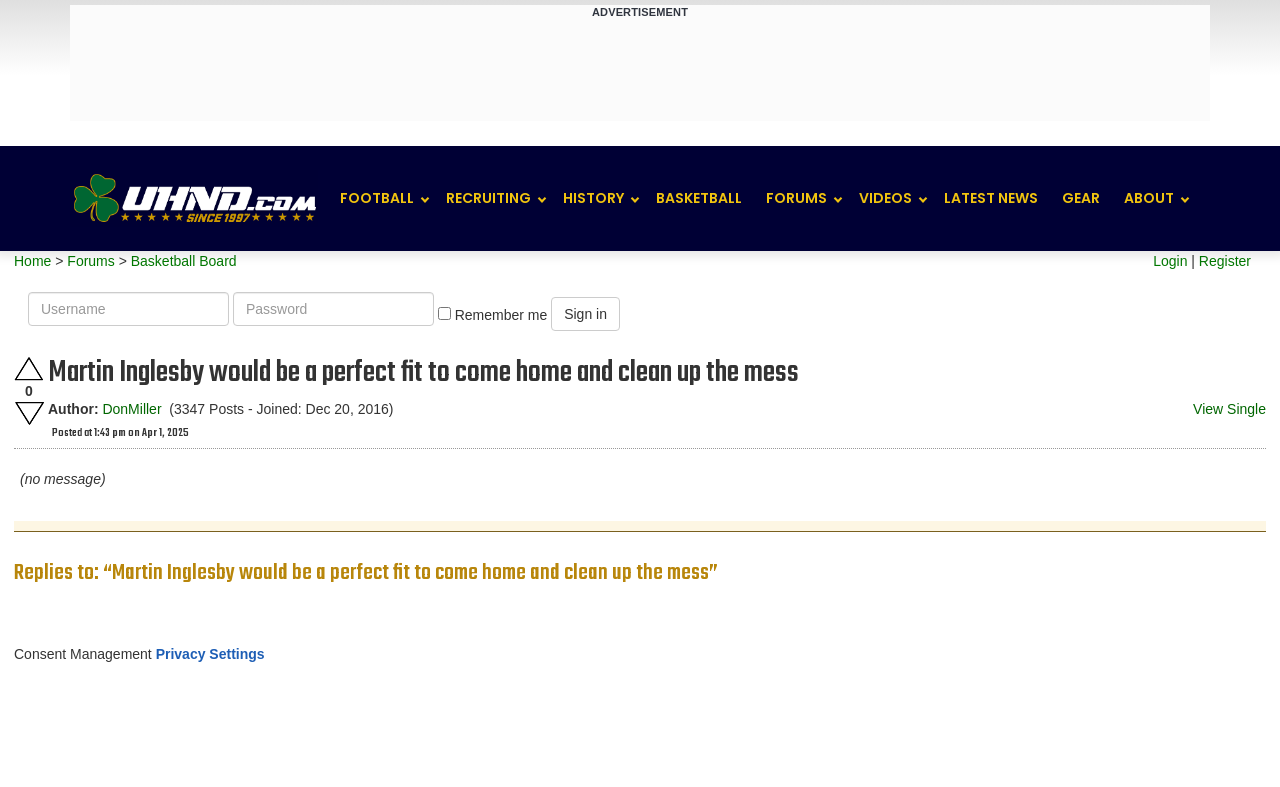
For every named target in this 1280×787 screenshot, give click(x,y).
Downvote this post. (29, 413)
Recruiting (488, 198)
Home (32, 261)
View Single (1229, 409)
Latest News (991, 198)
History (593, 198)
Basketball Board (184, 261)
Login (1170, 261)
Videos (885, 198)
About (1149, 198)
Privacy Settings (210, 654)
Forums (796, 198)
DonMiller (131, 409)
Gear (1081, 198)
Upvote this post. (29, 368)
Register (1225, 261)
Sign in (585, 314)
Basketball (699, 198)
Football (377, 198)
